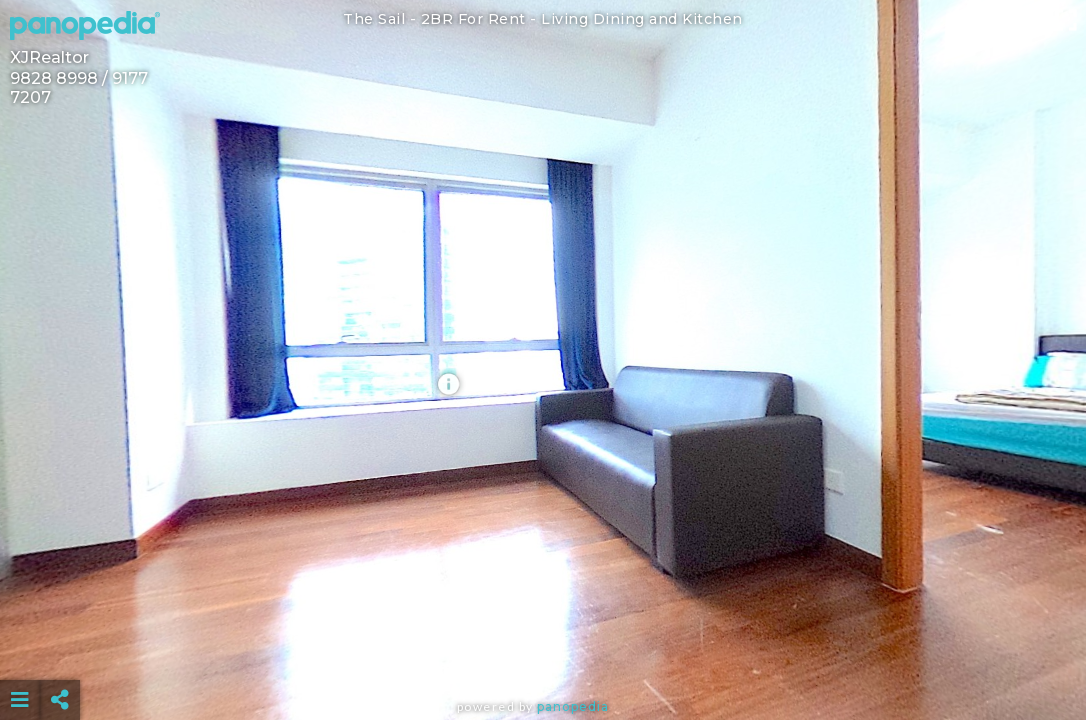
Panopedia (573, 706)
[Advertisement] (543, 650)
